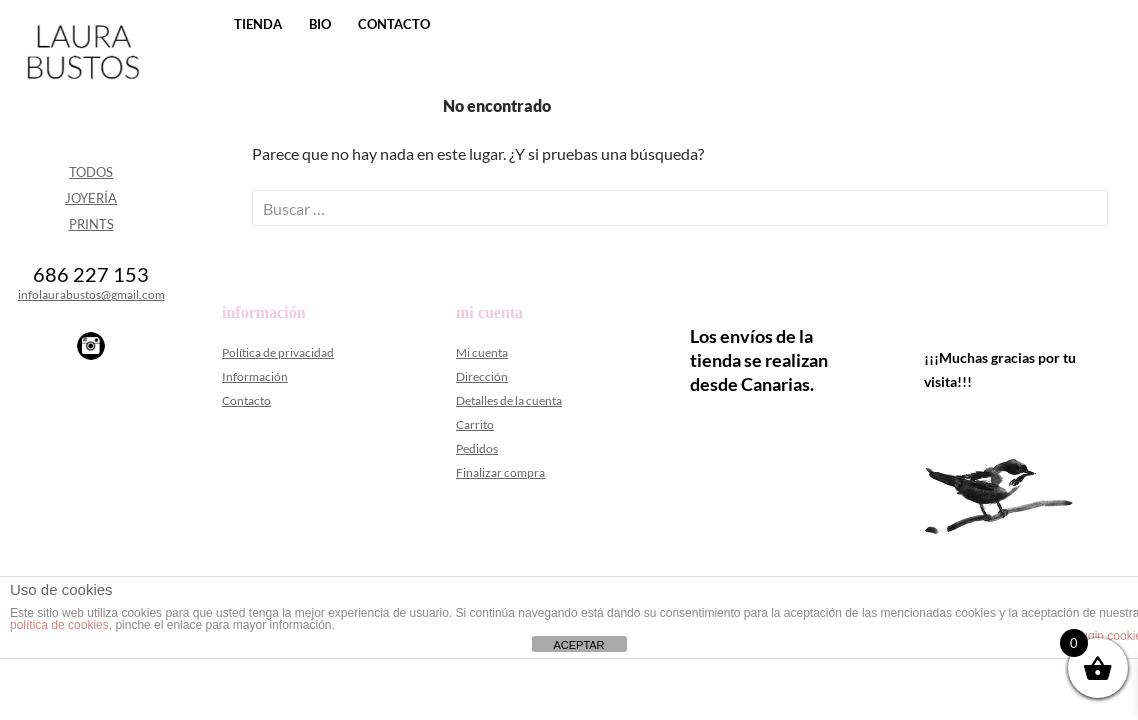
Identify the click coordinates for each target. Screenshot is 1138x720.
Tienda (258, 24)
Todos (91, 172)
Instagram (91, 346)
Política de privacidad (278, 352)
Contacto (394, 24)
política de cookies (59, 625)
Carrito (475, 424)
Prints (91, 224)
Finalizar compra (500, 472)
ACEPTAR (578, 645)
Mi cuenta (482, 352)
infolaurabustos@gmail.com (91, 294)
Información (255, 376)
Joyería (91, 198)
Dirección (482, 376)
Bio (320, 24)
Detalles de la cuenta (509, 400)
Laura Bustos (82, 87)
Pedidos (477, 448)
